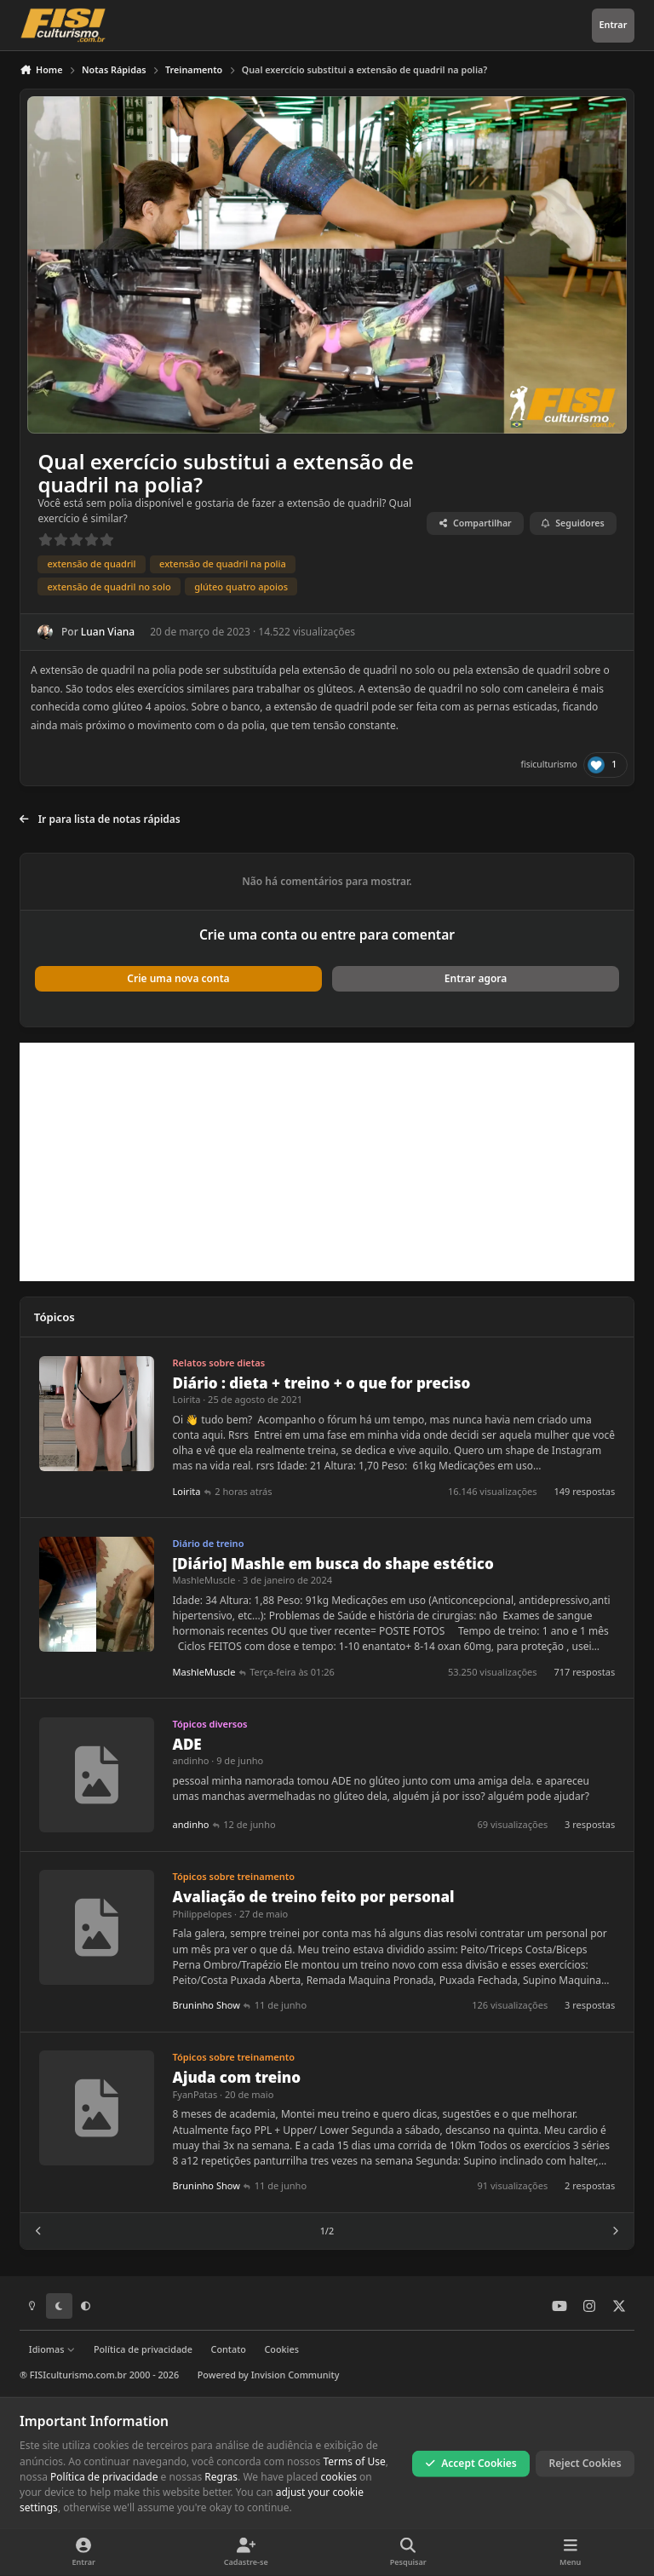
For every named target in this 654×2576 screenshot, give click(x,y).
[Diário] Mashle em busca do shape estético (333, 1563)
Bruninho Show (206, 2005)
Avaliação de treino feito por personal (314, 1897)
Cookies (281, 2349)
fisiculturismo (548, 764)
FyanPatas (195, 2094)
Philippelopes (202, 1913)
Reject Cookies (585, 2463)
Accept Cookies (471, 2463)
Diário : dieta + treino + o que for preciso (322, 1383)
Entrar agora (476, 978)
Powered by (269, 2374)
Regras (221, 2477)
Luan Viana (108, 631)
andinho (191, 1761)
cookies (339, 2477)
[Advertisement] (327, 1162)
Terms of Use (354, 2460)
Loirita (187, 1400)
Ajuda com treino (237, 2078)
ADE (187, 1744)
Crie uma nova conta (178, 978)
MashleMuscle (204, 1580)
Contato (228, 2349)
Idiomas (52, 2349)
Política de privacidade (143, 2349)
